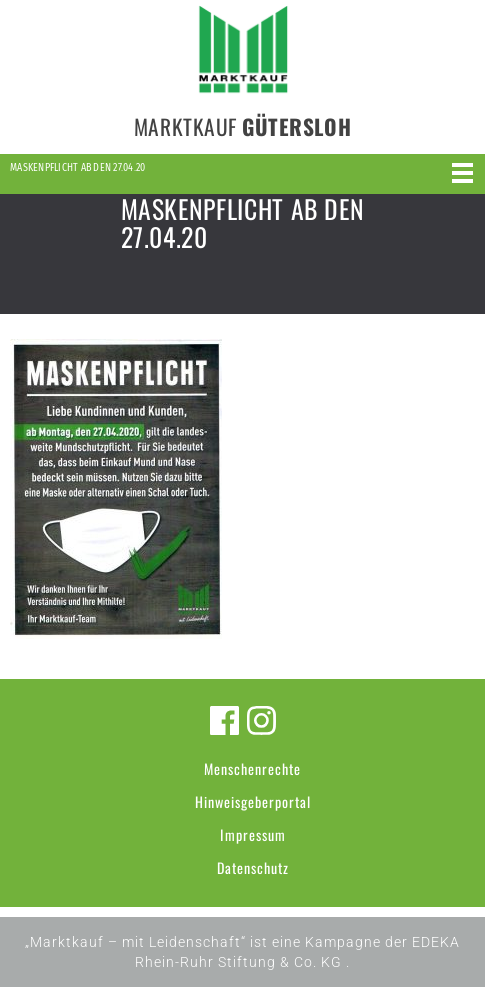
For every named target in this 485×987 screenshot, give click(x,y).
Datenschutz (253, 867)
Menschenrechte (252, 768)
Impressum (253, 834)
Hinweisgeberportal (253, 801)
